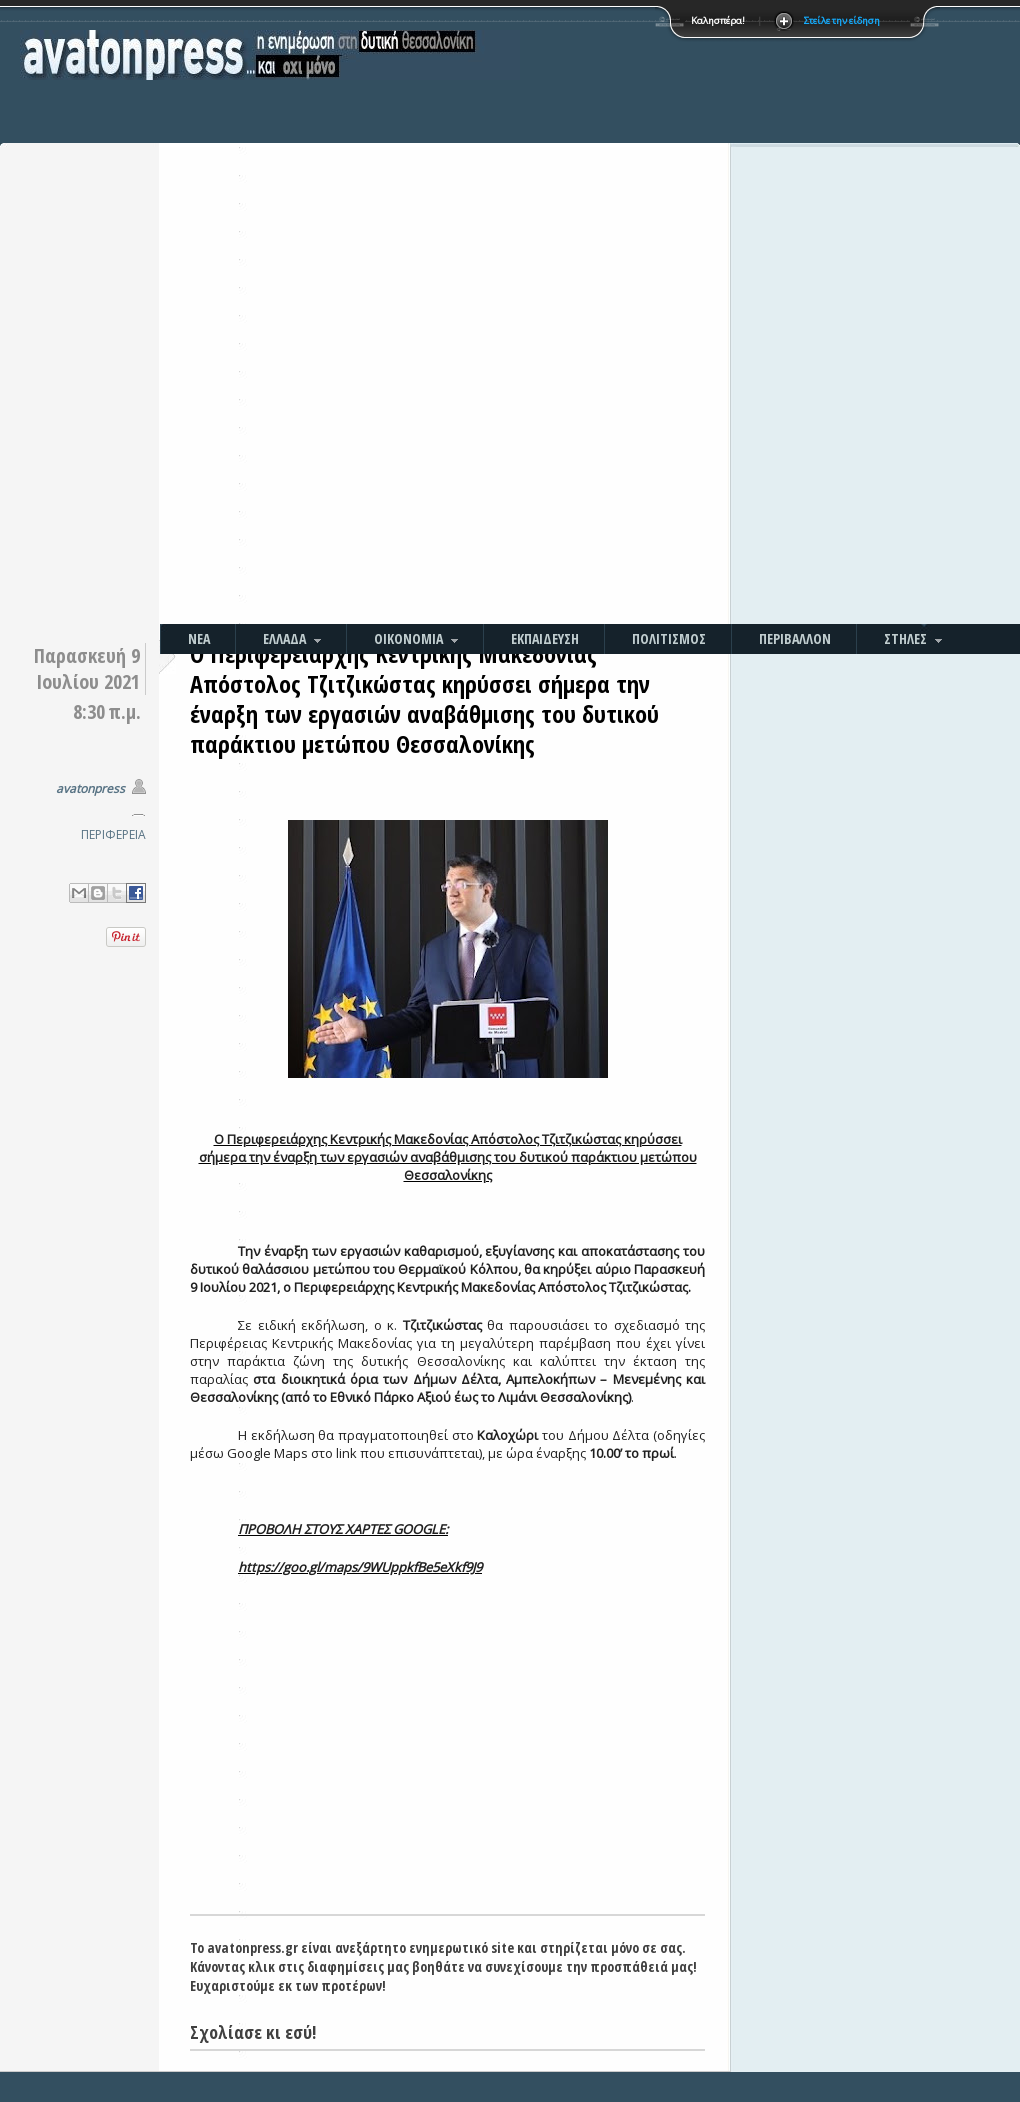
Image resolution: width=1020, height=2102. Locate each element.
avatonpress (90, 788)
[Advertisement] (567, 315)
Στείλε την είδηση (842, 20)
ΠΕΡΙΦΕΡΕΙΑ (113, 834)
